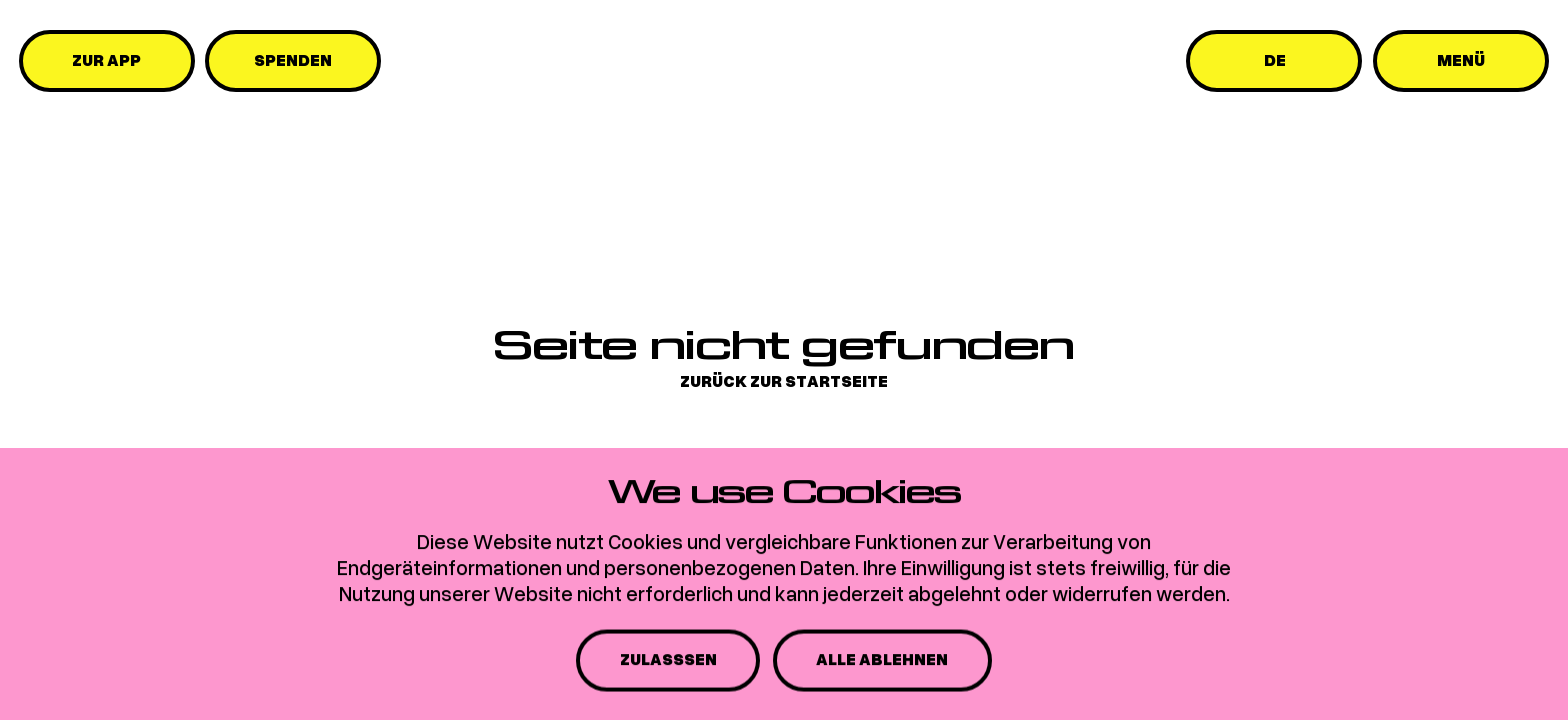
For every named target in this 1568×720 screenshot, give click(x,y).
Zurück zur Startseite (784, 381)
